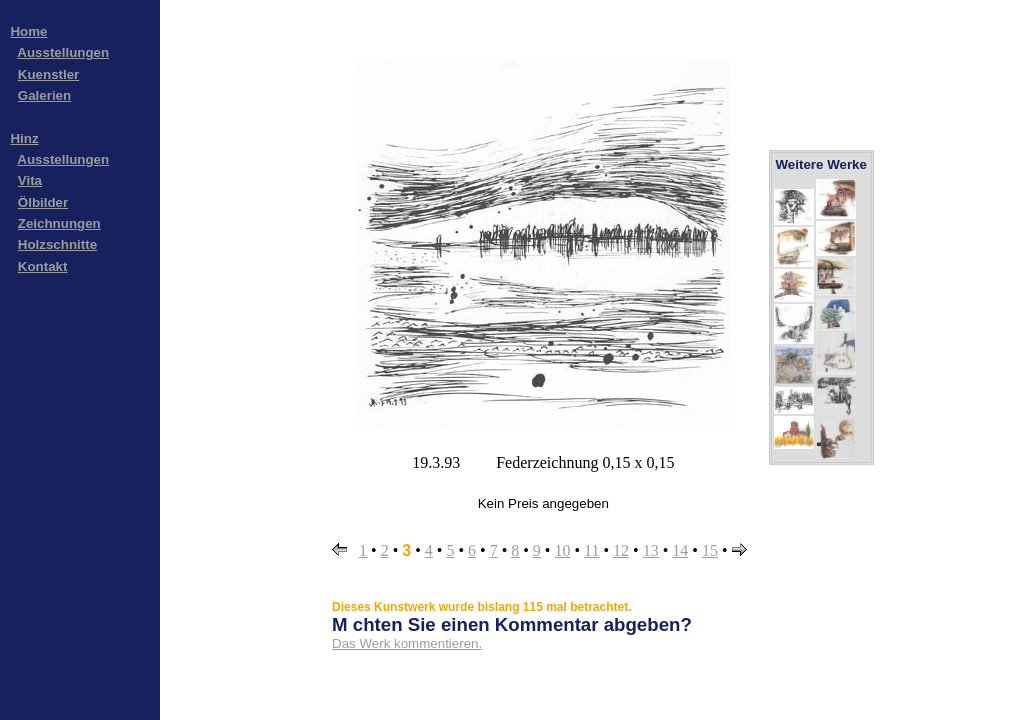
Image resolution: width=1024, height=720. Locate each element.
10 (562, 550)
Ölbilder (43, 202)
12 (621, 550)
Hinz (24, 138)
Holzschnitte (57, 244)
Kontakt (43, 266)
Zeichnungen (59, 223)
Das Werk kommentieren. (407, 643)
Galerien (44, 95)
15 (710, 550)
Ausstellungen (63, 52)
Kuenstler (48, 74)
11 (591, 550)
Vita (30, 180)
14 (680, 550)
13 (651, 550)
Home (28, 31)
